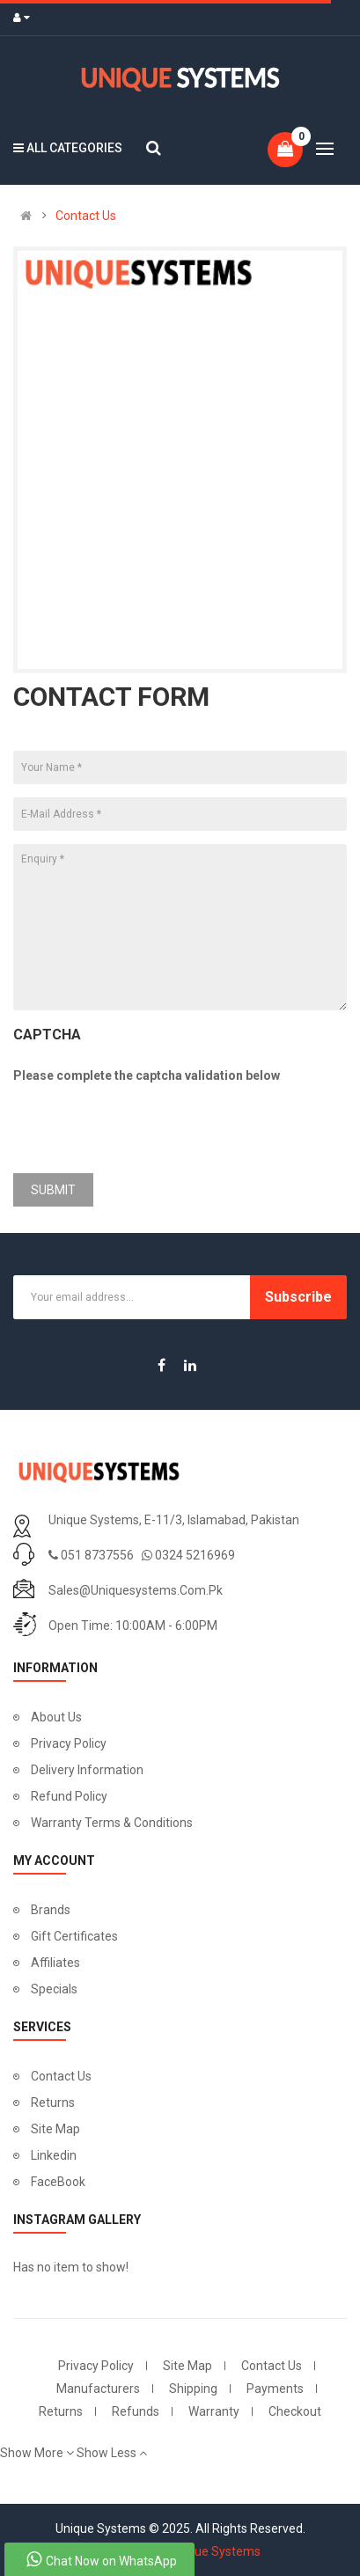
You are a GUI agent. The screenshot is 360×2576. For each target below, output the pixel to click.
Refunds (135, 2411)
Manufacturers (98, 2389)
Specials (54, 1989)
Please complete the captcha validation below (146, 1075)
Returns (53, 2102)
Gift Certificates (74, 1936)
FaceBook (58, 2182)
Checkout (294, 2411)
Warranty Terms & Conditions (112, 1823)
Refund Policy (69, 1796)
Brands (50, 1910)
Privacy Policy (69, 1743)
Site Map (55, 2129)
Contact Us (85, 215)
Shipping (193, 2389)
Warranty (213, 2411)
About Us (56, 1717)
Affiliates (55, 1963)
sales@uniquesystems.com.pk (135, 1590)
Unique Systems (215, 2551)
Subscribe (298, 1296)
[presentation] (147, 1125)
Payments (275, 2389)
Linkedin (54, 2155)
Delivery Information (87, 1770)
